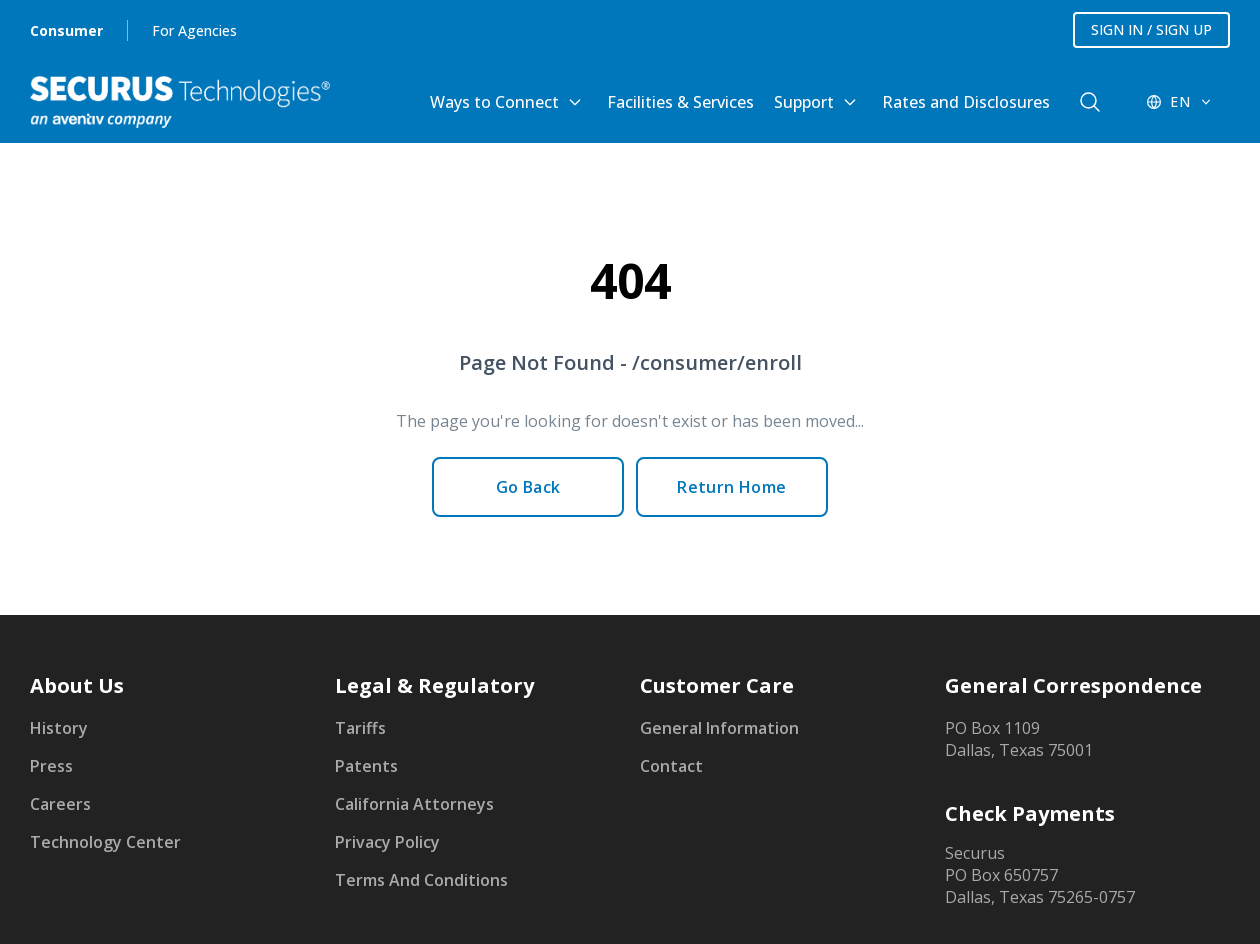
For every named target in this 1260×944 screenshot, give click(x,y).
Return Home (731, 487)
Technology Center (105, 842)
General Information (719, 728)
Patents (366, 766)
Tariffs (360, 728)
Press (51, 766)
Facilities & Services (680, 102)
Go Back (528, 487)
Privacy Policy (387, 842)
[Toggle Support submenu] (850, 102)
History (59, 728)
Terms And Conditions (421, 880)
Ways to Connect (494, 102)
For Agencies (194, 30)
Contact (671, 766)
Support (804, 102)
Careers (60, 804)
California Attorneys (414, 804)
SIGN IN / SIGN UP (1151, 29)
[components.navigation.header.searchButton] (1090, 102)
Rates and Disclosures (966, 102)
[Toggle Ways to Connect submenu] (575, 102)
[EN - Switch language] (1180, 102)
